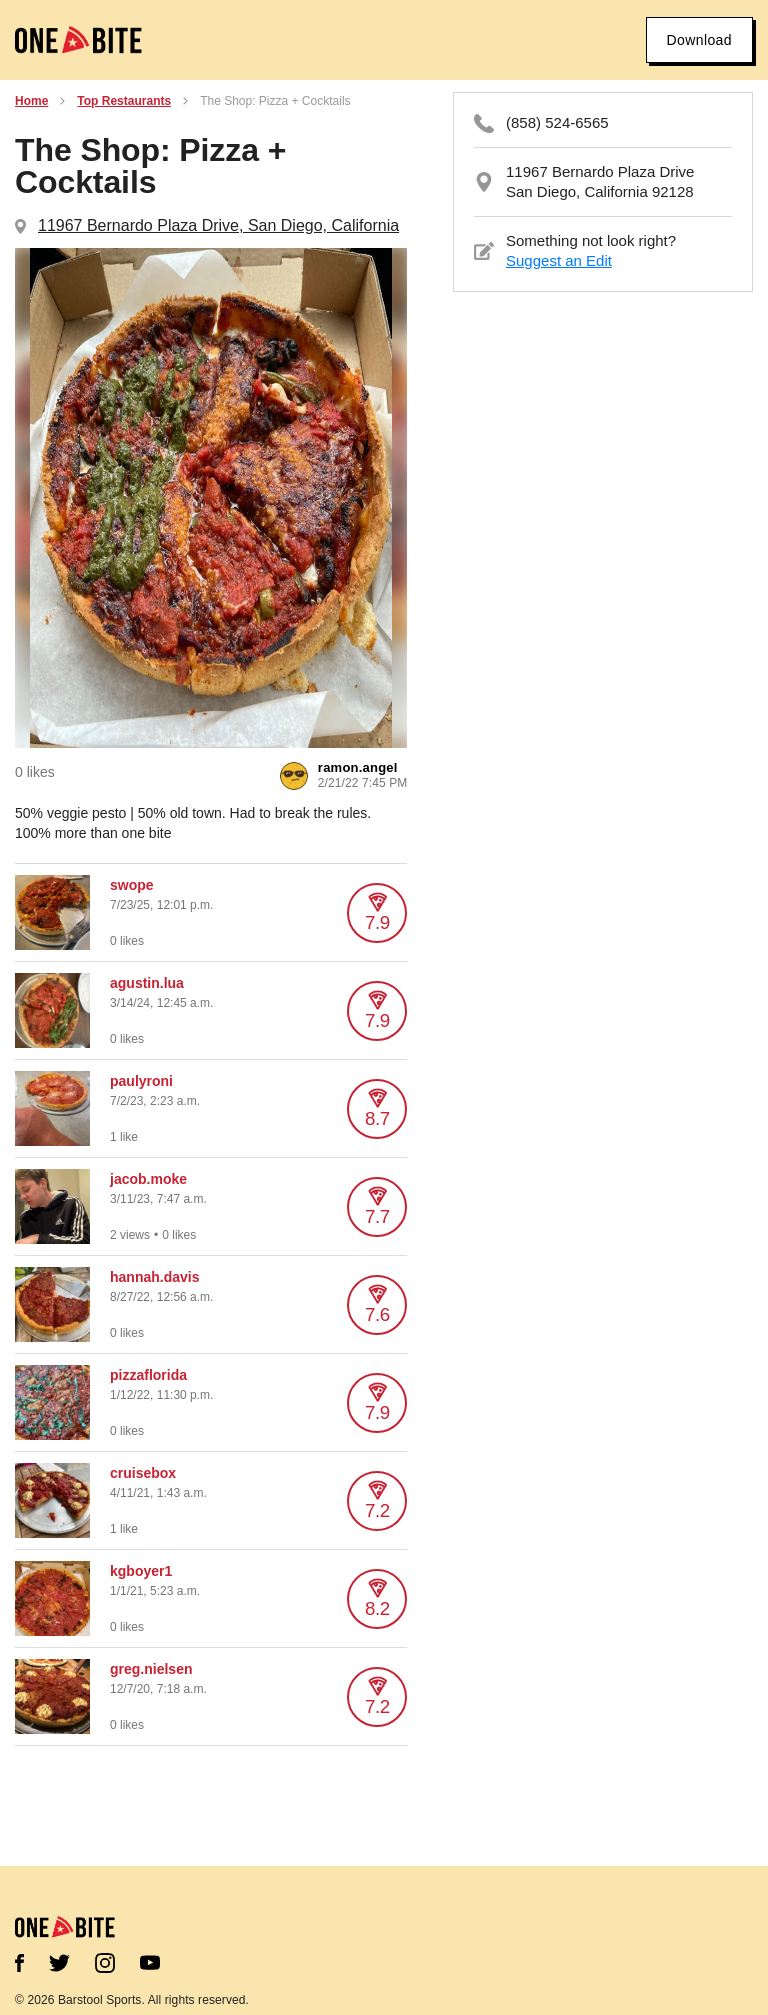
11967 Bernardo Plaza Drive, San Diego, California (218, 225)
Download (699, 40)
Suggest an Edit (559, 260)
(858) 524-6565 (557, 122)
